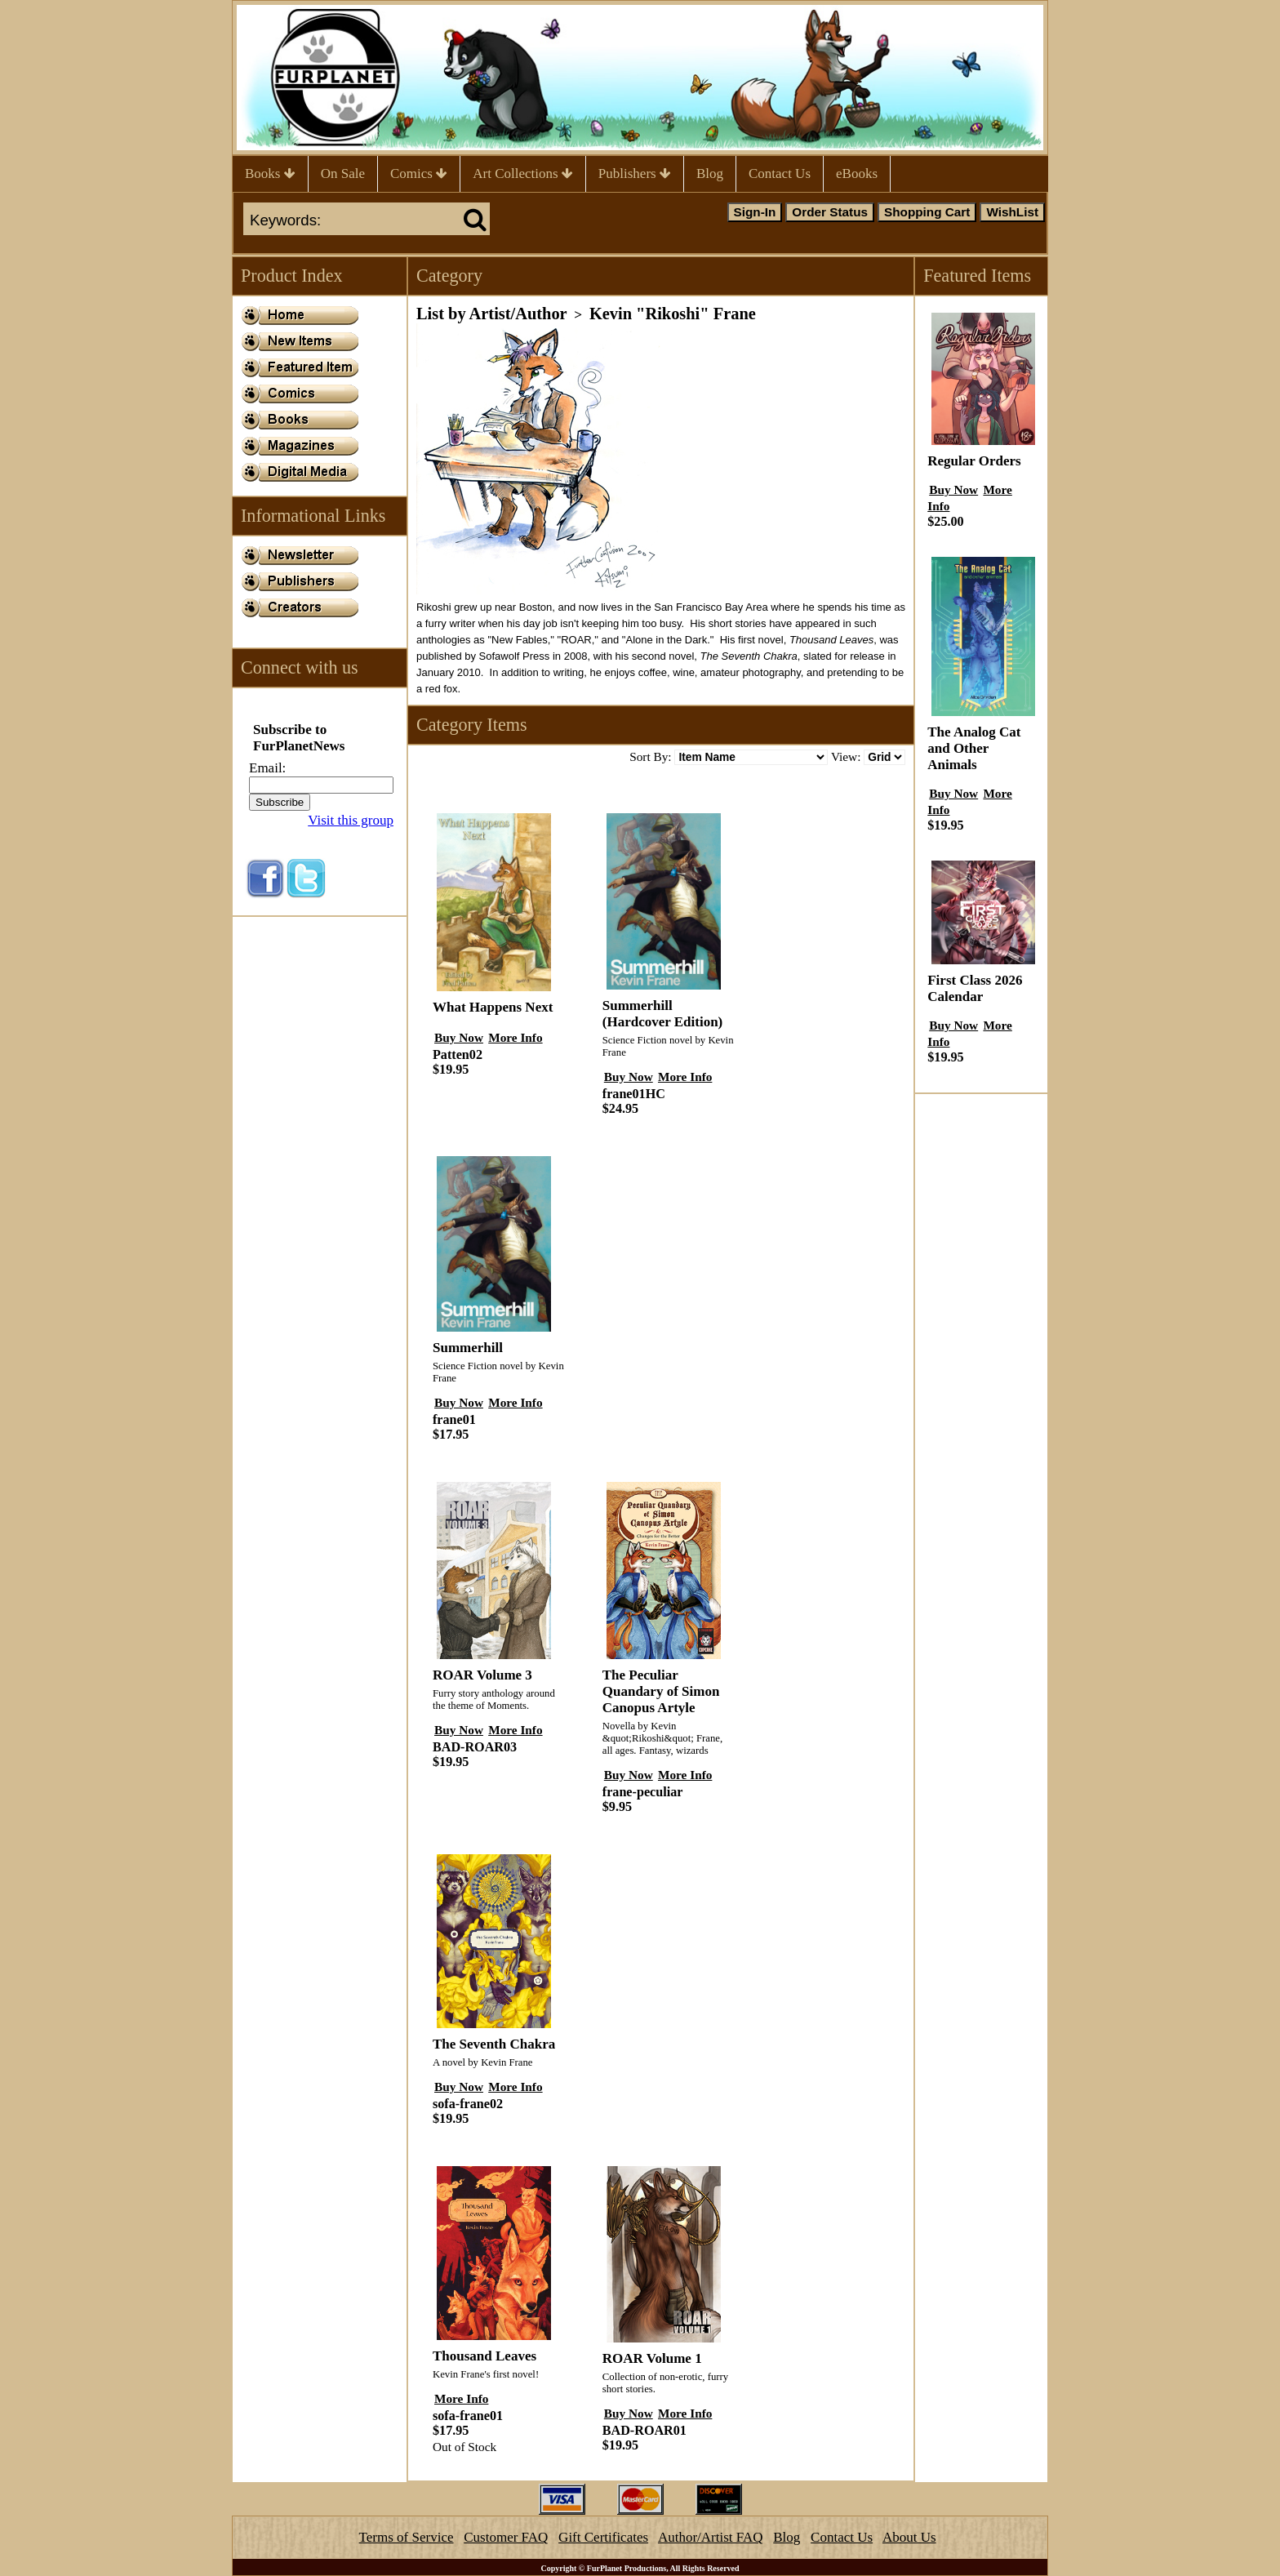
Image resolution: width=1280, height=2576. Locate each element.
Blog (709, 173)
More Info (515, 1037)
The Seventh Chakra (494, 2044)
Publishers (634, 173)
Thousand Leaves (484, 2356)
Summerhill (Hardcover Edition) (662, 1014)
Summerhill (468, 1347)
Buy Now (458, 1037)
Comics (418, 173)
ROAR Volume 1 (652, 2358)
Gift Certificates (603, 2537)
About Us (909, 2537)
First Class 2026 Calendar (974, 988)
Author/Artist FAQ (710, 2537)
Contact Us (780, 173)
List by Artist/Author (491, 314)
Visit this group (350, 820)
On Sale (343, 173)
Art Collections (523, 173)
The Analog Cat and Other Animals (973, 748)
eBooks (857, 173)
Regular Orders (973, 461)
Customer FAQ (506, 2537)
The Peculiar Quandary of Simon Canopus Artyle (661, 1691)
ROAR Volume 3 (482, 1675)
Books (270, 173)
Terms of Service (406, 2537)
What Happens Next (493, 1007)
